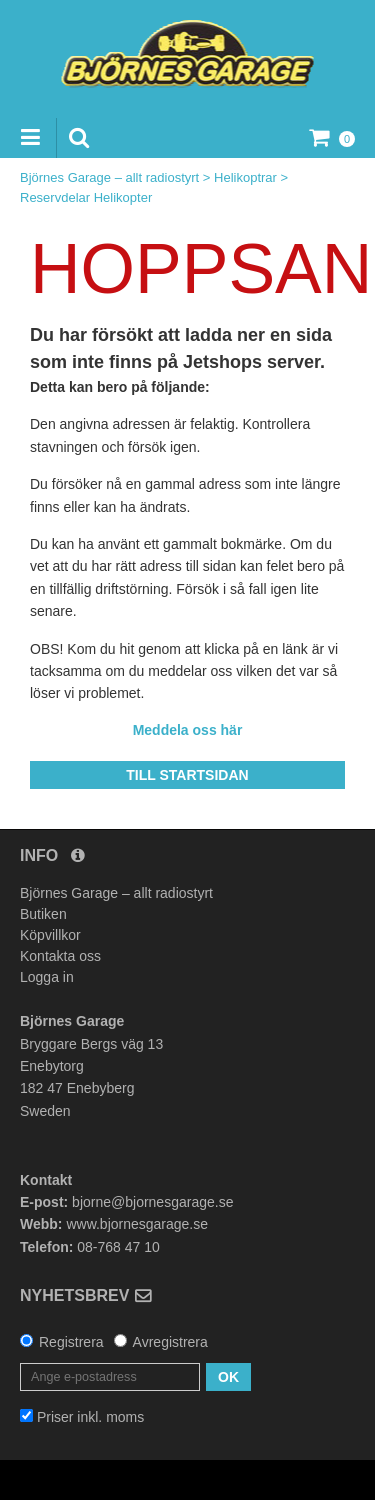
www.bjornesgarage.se (137, 1224)
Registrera (71, 1342)
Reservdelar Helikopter (86, 197)
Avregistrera (170, 1342)
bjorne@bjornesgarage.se (152, 1202)
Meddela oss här (188, 730)
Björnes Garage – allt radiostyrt (109, 177)
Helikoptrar (245, 177)
